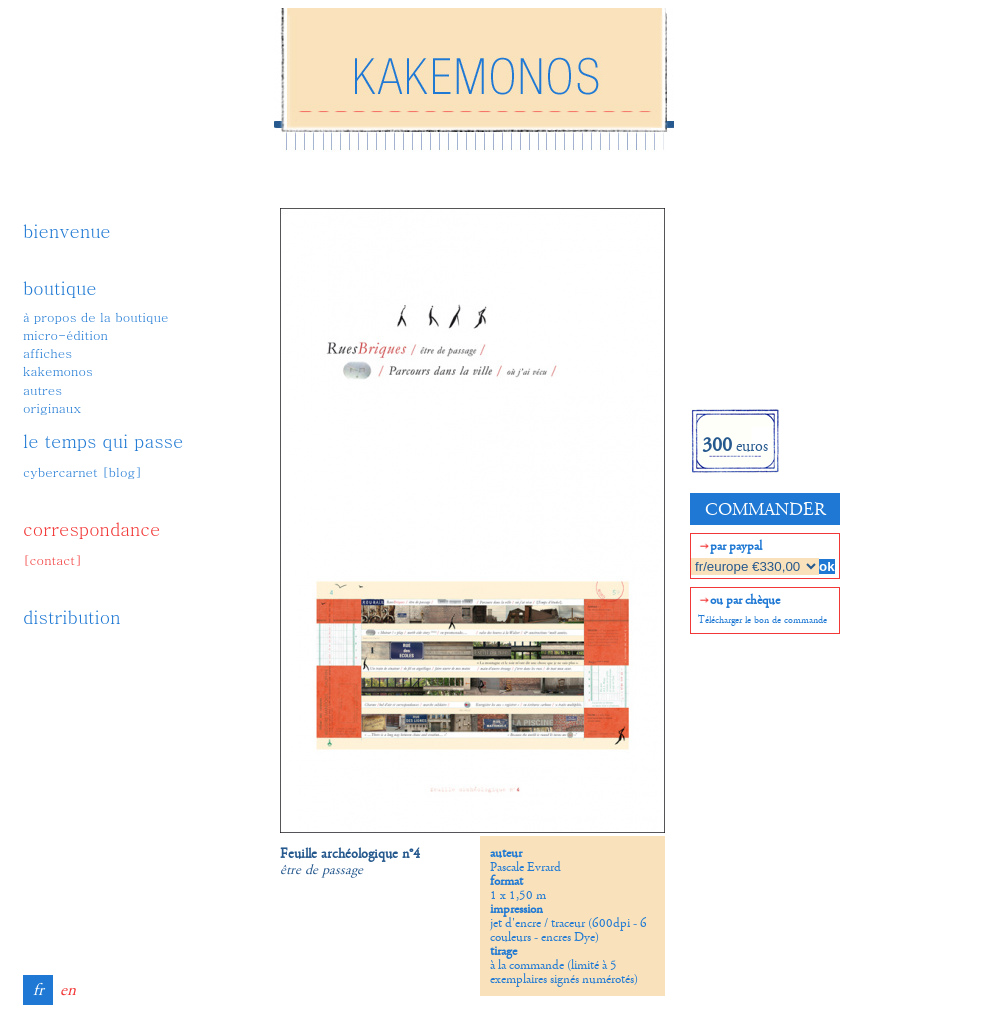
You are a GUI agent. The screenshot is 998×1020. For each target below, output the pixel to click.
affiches (47, 352)
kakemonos (58, 370)
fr (38, 990)
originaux (52, 407)
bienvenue (67, 230)
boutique (60, 287)
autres (42, 389)
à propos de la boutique (95, 316)
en (68, 990)
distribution (72, 616)
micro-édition (65, 334)
